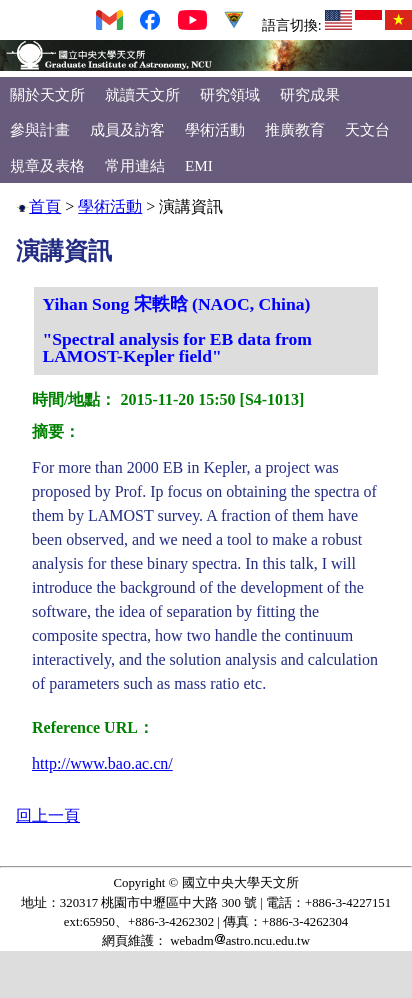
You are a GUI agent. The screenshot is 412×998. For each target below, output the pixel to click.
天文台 (367, 129)
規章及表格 (47, 165)
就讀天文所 (142, 94)
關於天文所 (47, 94)
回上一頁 (48, 815)
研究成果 (310, 94)
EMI (199, 165)
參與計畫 (40, 129)
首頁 (45, 206)
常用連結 (135, 165)
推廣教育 (295, 129)
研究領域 (230, 94)
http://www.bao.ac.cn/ (102, 763)
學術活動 (215, 129)
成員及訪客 (127, 129)
